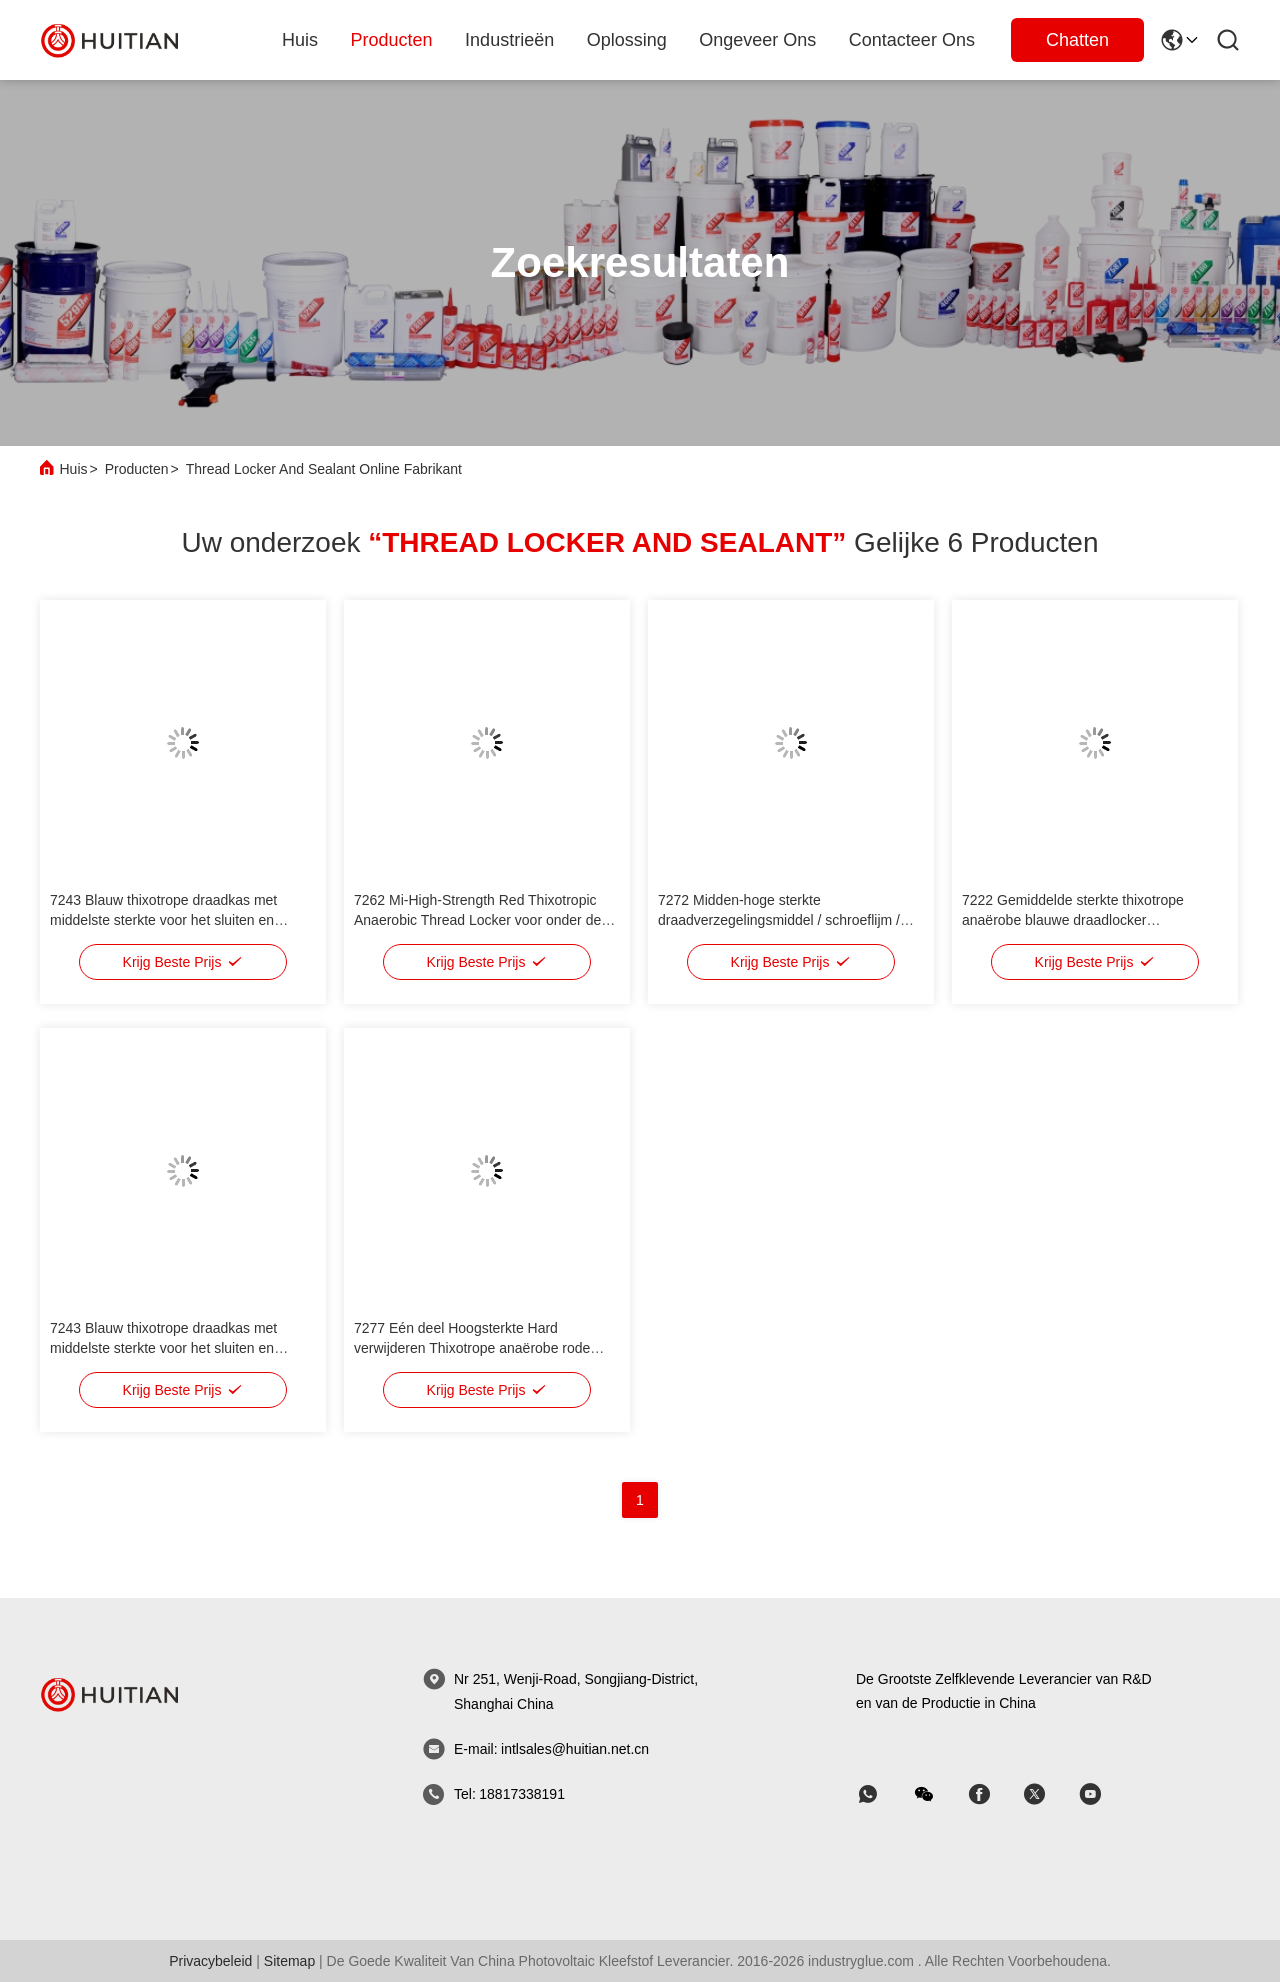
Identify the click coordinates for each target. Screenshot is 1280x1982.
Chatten (1077, 40)
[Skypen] (993, 1794)
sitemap (289, 1961)
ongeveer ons (757, 40)
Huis (300, 40)
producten (392, 40)
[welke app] (882, 1794)
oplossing (627, 40)
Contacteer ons (912, 40)
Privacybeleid (210, 1961)
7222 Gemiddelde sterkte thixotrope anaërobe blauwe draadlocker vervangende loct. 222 (1073, 920)
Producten (137, 469)
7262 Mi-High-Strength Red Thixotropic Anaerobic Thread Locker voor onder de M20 (477, 920)
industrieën (509, 40)
